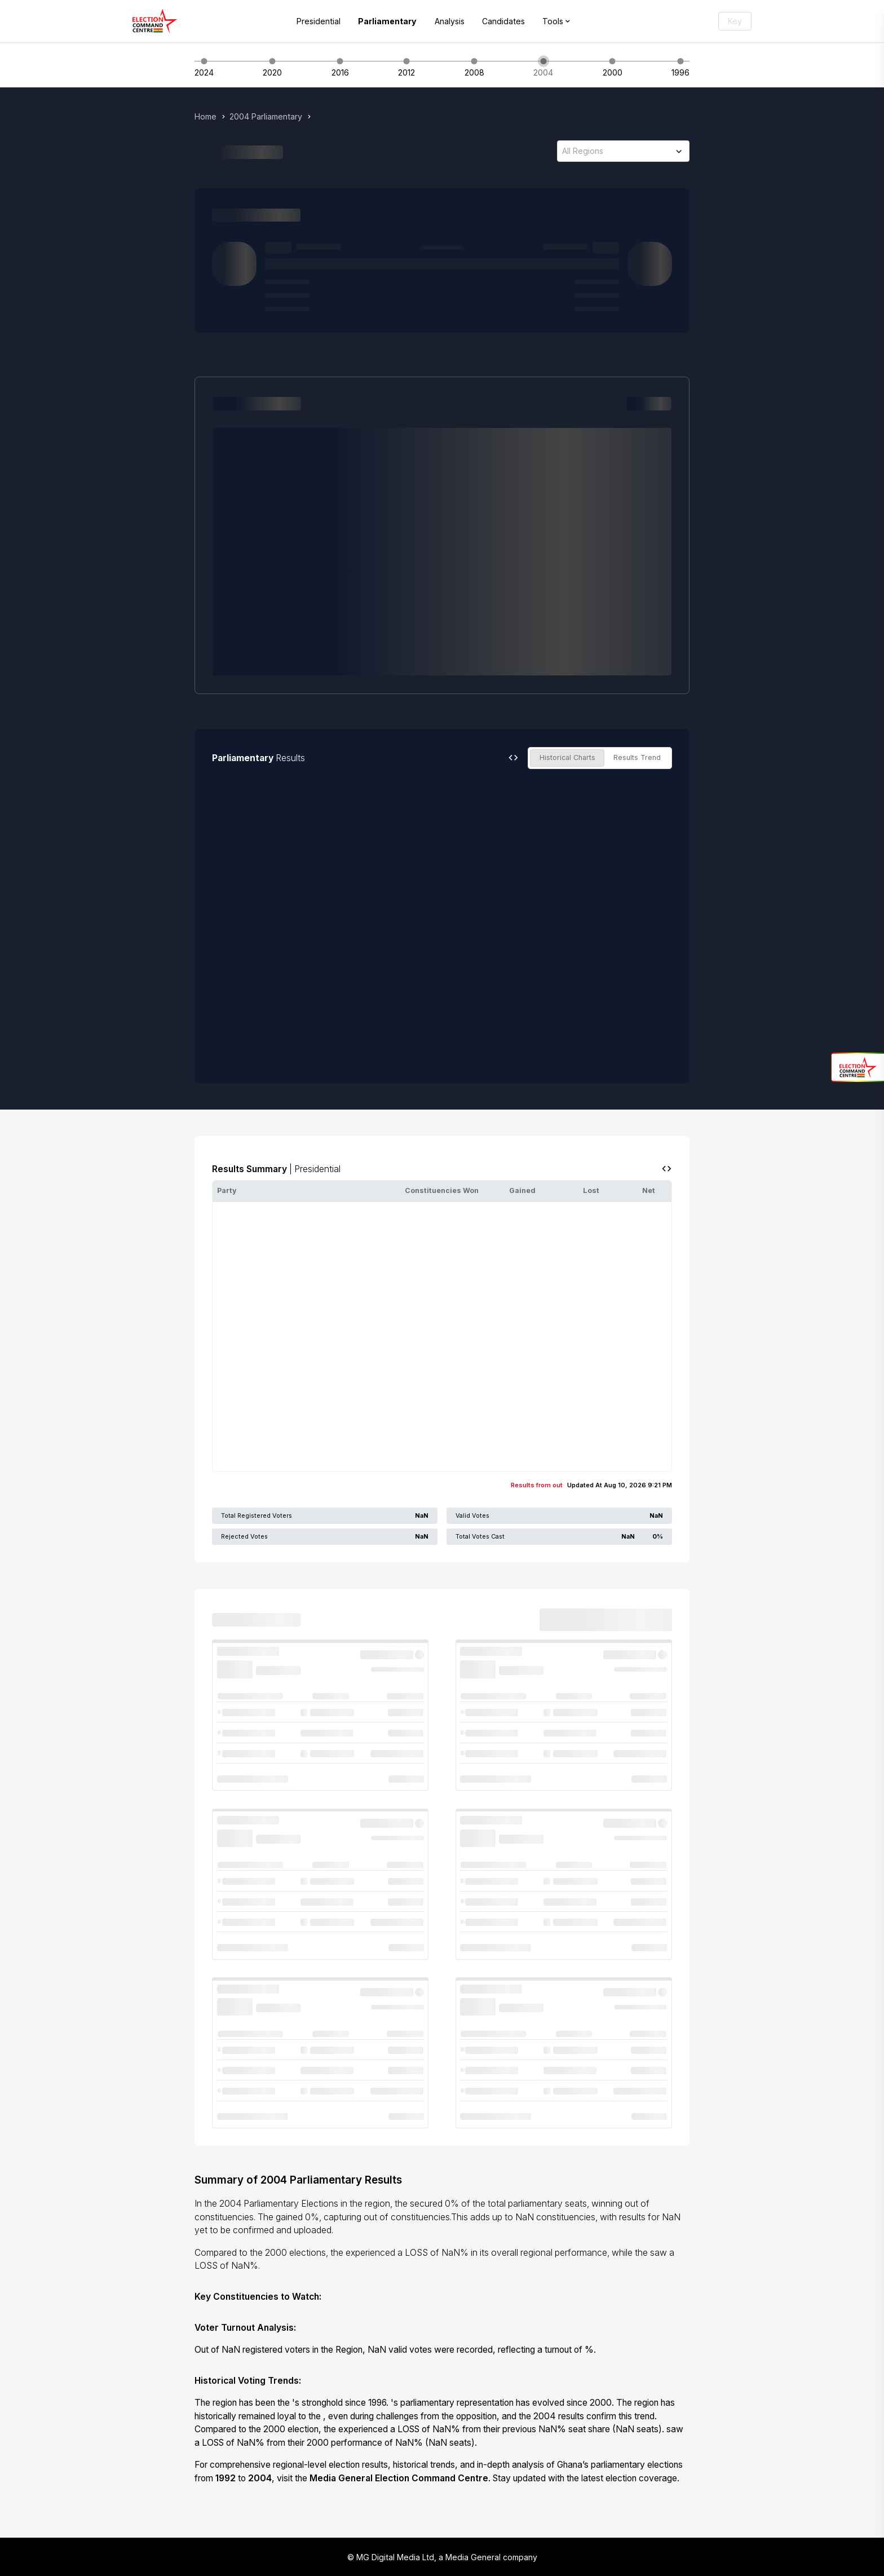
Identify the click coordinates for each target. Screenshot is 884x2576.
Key (735, 21)
